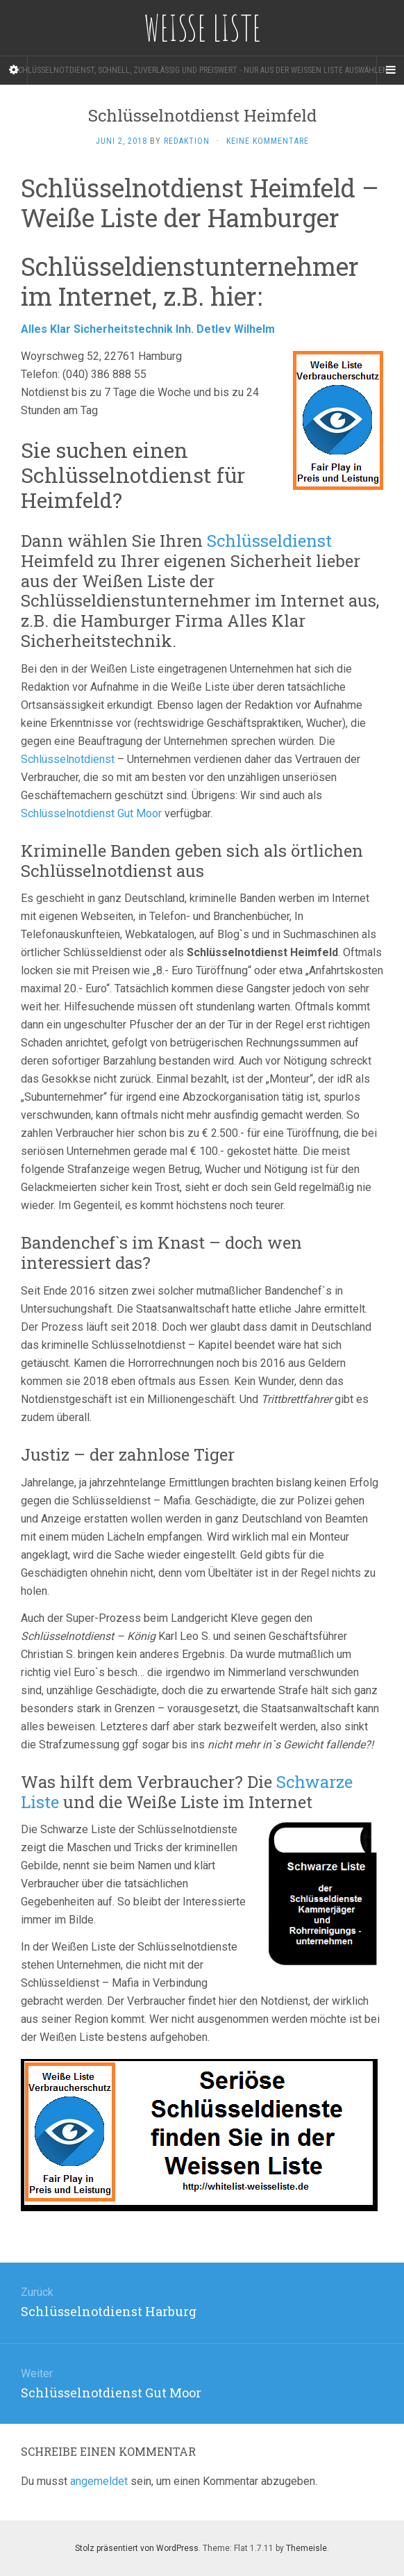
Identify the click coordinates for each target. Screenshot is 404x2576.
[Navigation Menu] (390, 70)
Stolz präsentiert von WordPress (137, 2548)
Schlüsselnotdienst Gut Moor (91, 813)
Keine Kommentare (267, 141)
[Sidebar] (14, 70)
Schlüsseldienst (269, 541)
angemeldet (99, 2481)
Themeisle (306, 2548)
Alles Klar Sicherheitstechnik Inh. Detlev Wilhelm (149, 329)
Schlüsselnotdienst (68, 759)
